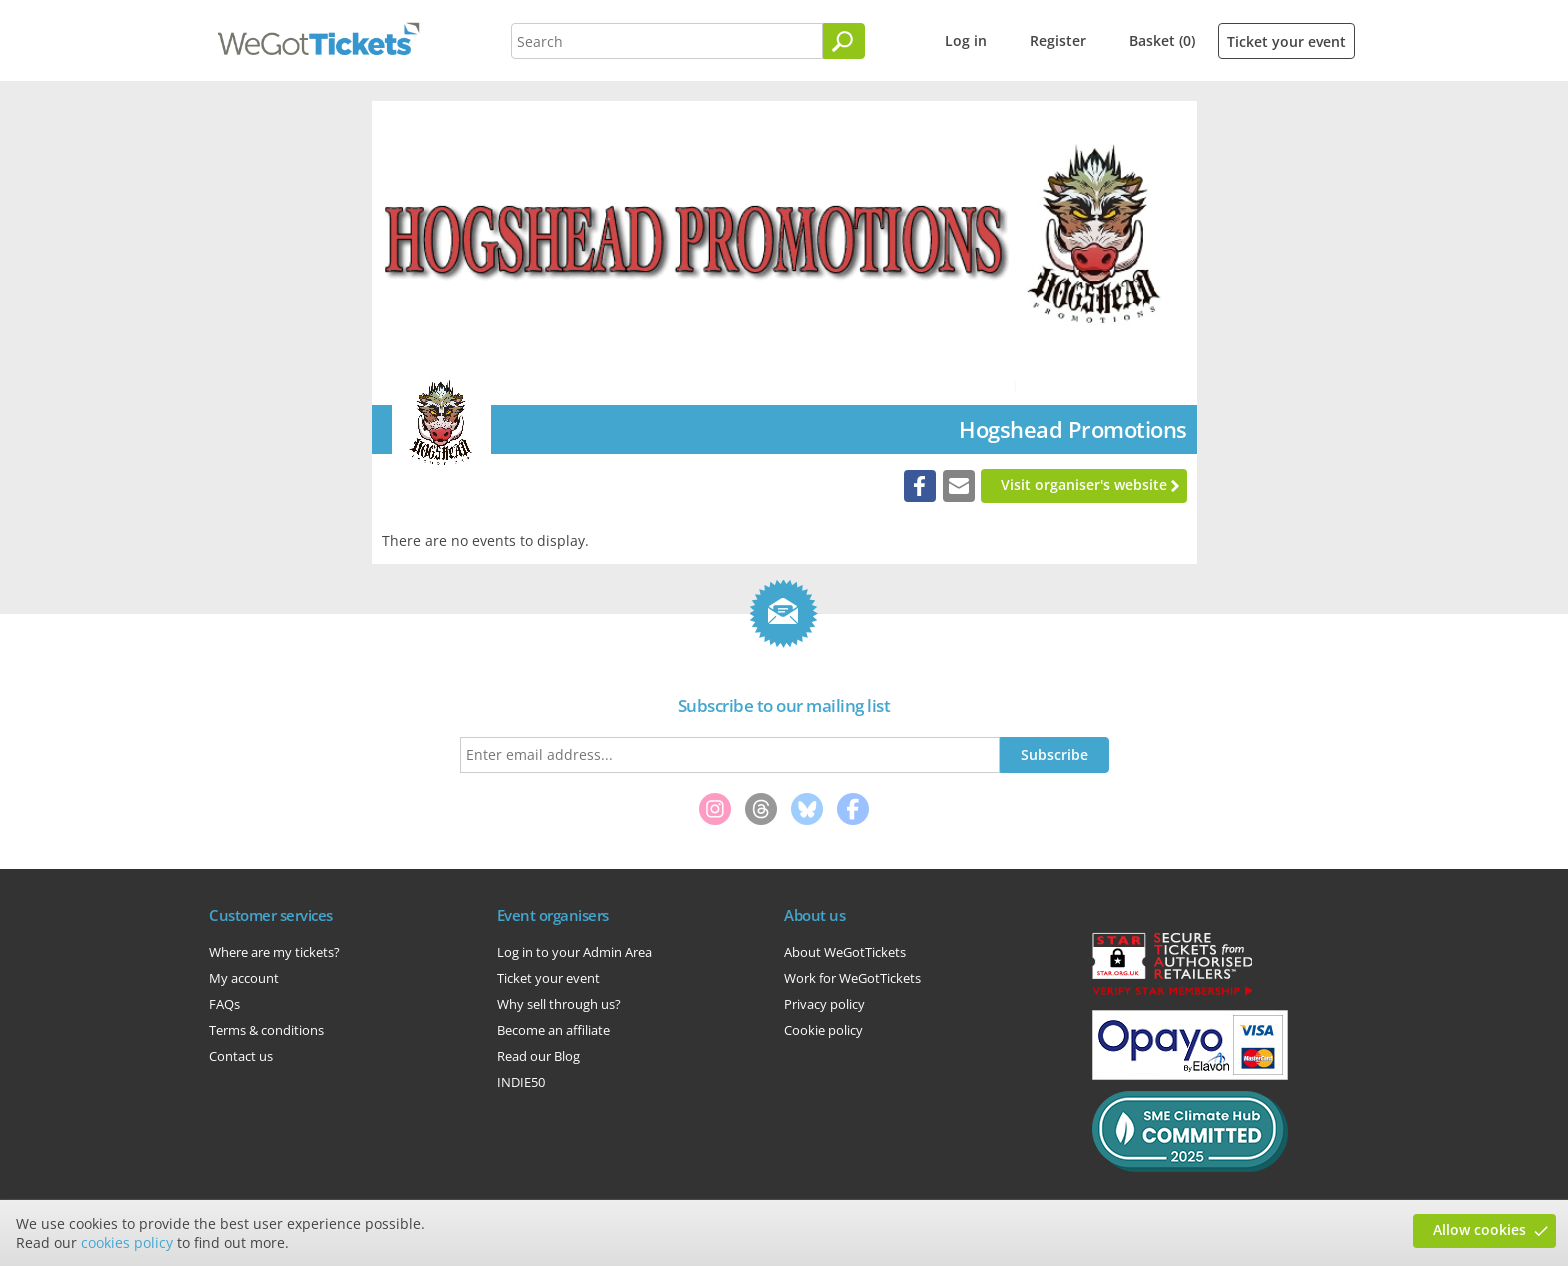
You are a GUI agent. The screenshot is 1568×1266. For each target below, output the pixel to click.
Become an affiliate (553, 1030)
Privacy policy (824, 1004)
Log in (966, 40)
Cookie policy (823, 1030)
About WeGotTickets (845, 952)
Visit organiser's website (1084, 484)
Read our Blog (538, 1056)
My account (244, 978)
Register (1058, 40)
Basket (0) (1162, 40)
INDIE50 (521, 1082)
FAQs (224, 1004)
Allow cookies (1479, 1229)
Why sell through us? (559, 1004)
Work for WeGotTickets (852, 978)
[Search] (844, 41)
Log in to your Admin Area (574, 952)
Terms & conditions (266, 1030)
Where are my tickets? (274, 952)
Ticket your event (1286, 41)
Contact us (241, 1056)
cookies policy (127, 1242)
